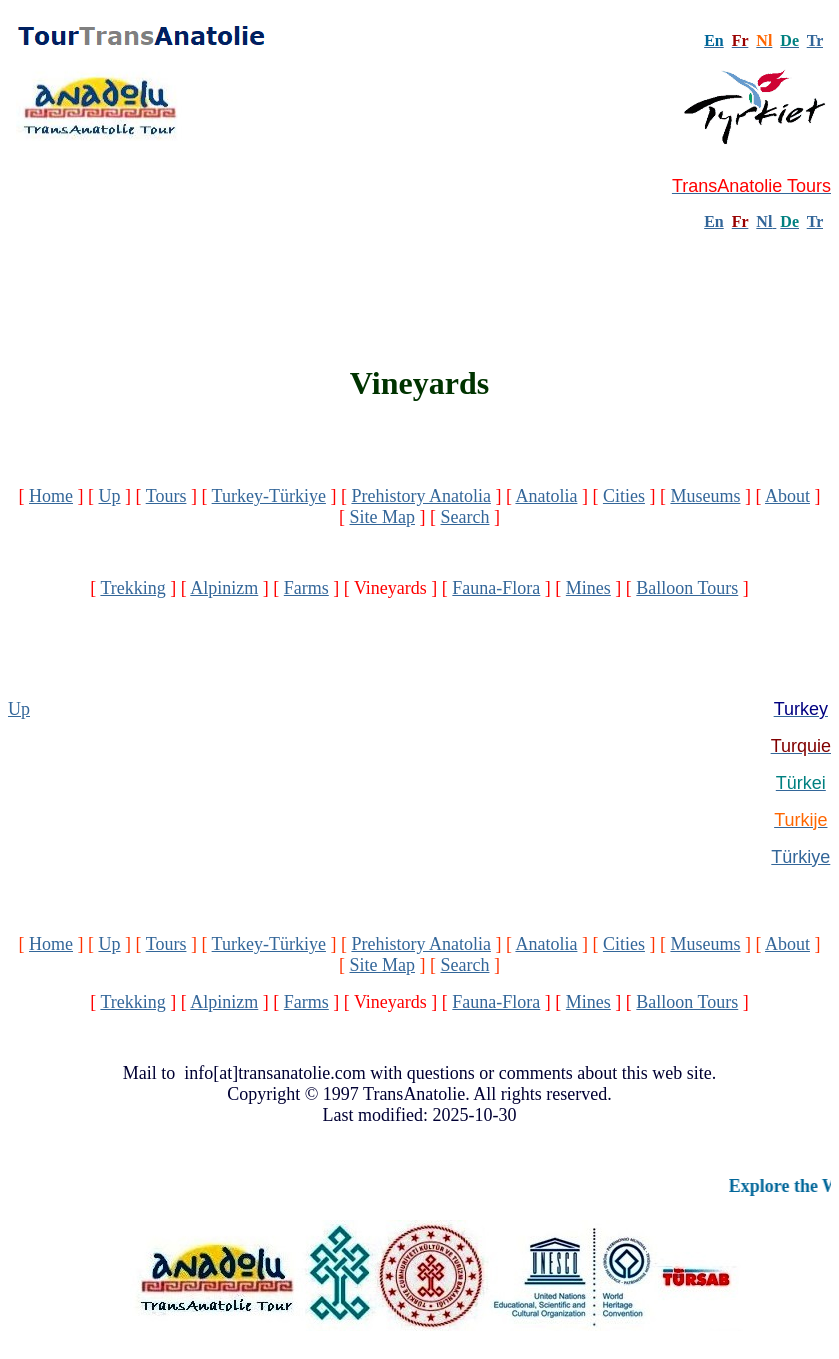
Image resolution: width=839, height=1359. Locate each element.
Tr (815, 40)
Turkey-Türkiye (269, 496)
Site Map (383, 517)
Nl (764, 221)
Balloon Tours (687, 588)
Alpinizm (224, 588)
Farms (306, 588)
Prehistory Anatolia (420, 496)
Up (110, 496)
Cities (624, 496)
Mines (588, 588)
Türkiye (800, 857)
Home (51, 496)
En (714, 221)
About (787, 496)
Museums (705, 496)
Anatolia (546, 496)
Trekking (132, 588)
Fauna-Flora (496, 588)
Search (465, 517)
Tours (166, 496)
